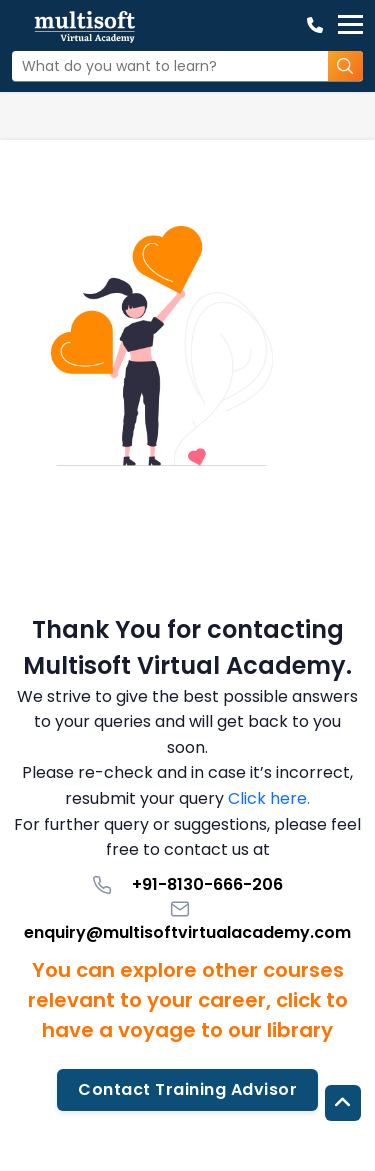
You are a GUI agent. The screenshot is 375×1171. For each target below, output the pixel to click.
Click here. (269, 798)
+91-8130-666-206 (187, 884)
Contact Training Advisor (187, 1089)
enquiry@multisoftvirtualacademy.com (187, 921)
